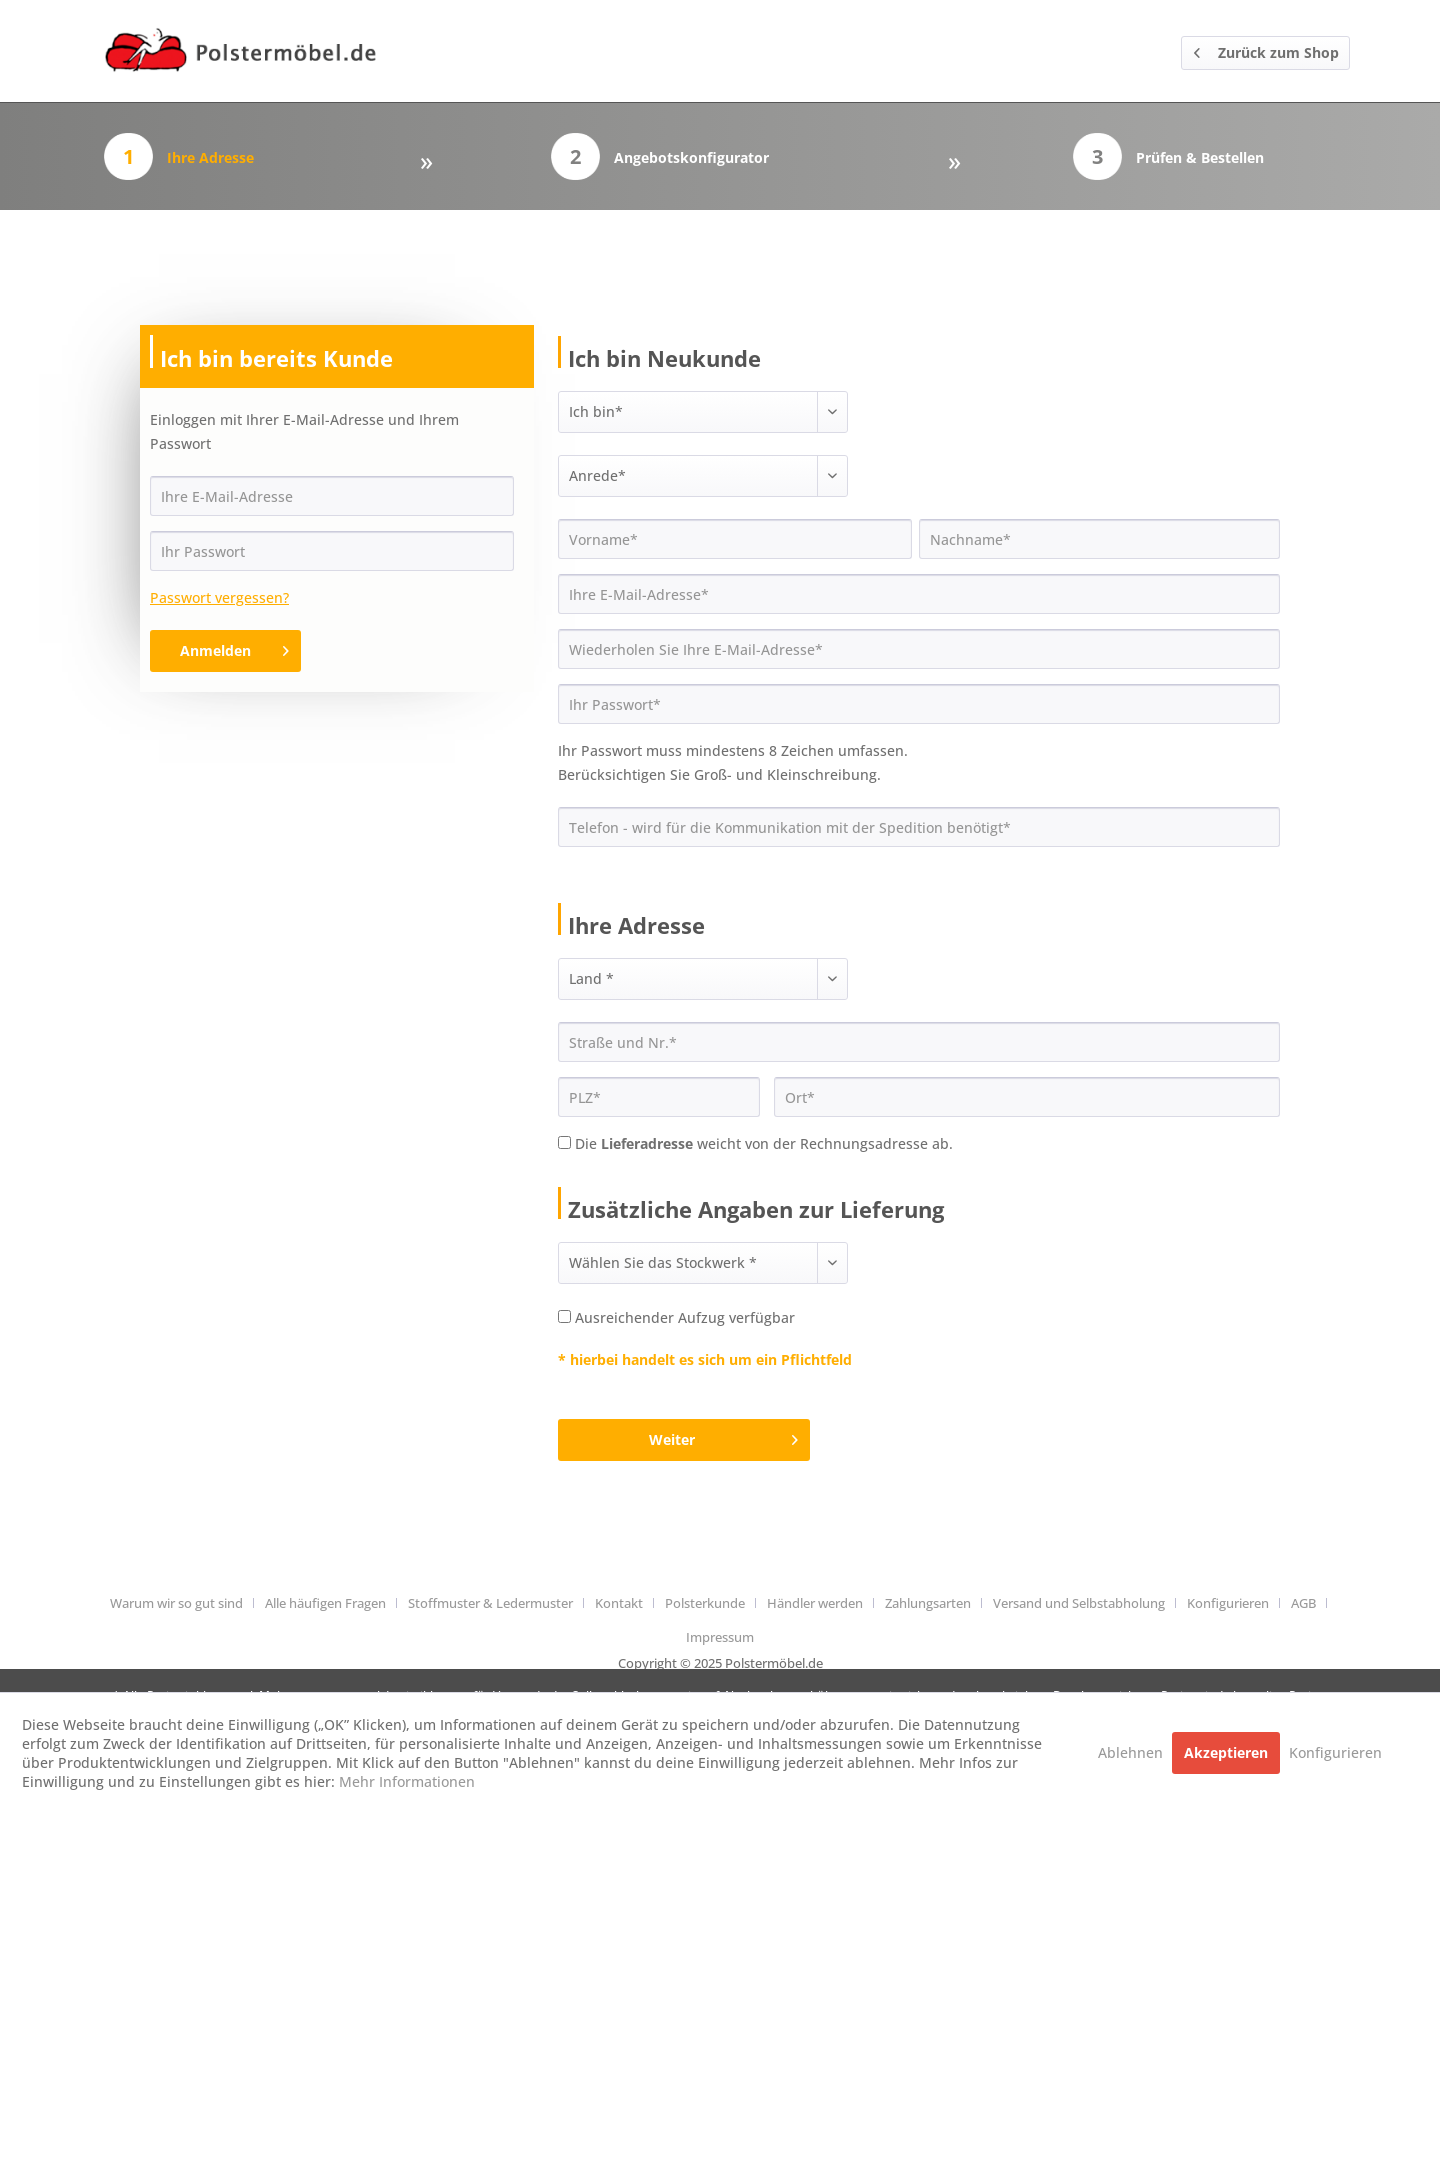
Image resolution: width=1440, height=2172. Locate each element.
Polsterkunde (705, 1603)
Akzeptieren (1226, 1752)
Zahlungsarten (928, 1603)
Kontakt (619, 1603)
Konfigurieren (1228, 1603)
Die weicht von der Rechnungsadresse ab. (764, 1143)
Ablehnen (1132, 1752)
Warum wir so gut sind (176, 1603)
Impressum (720, 1637)
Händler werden (815, 1603)
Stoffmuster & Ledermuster (490, 1603)
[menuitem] (184, 1603)
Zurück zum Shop (1266, 49)
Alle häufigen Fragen (325, 1603)
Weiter (723, 1436)
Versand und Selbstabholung (1079, 1603)
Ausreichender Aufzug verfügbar (685, 1317)
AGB (1303, 1603)
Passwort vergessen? (219, 597)
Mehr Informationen (407, 1781)
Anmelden (234, 647)
